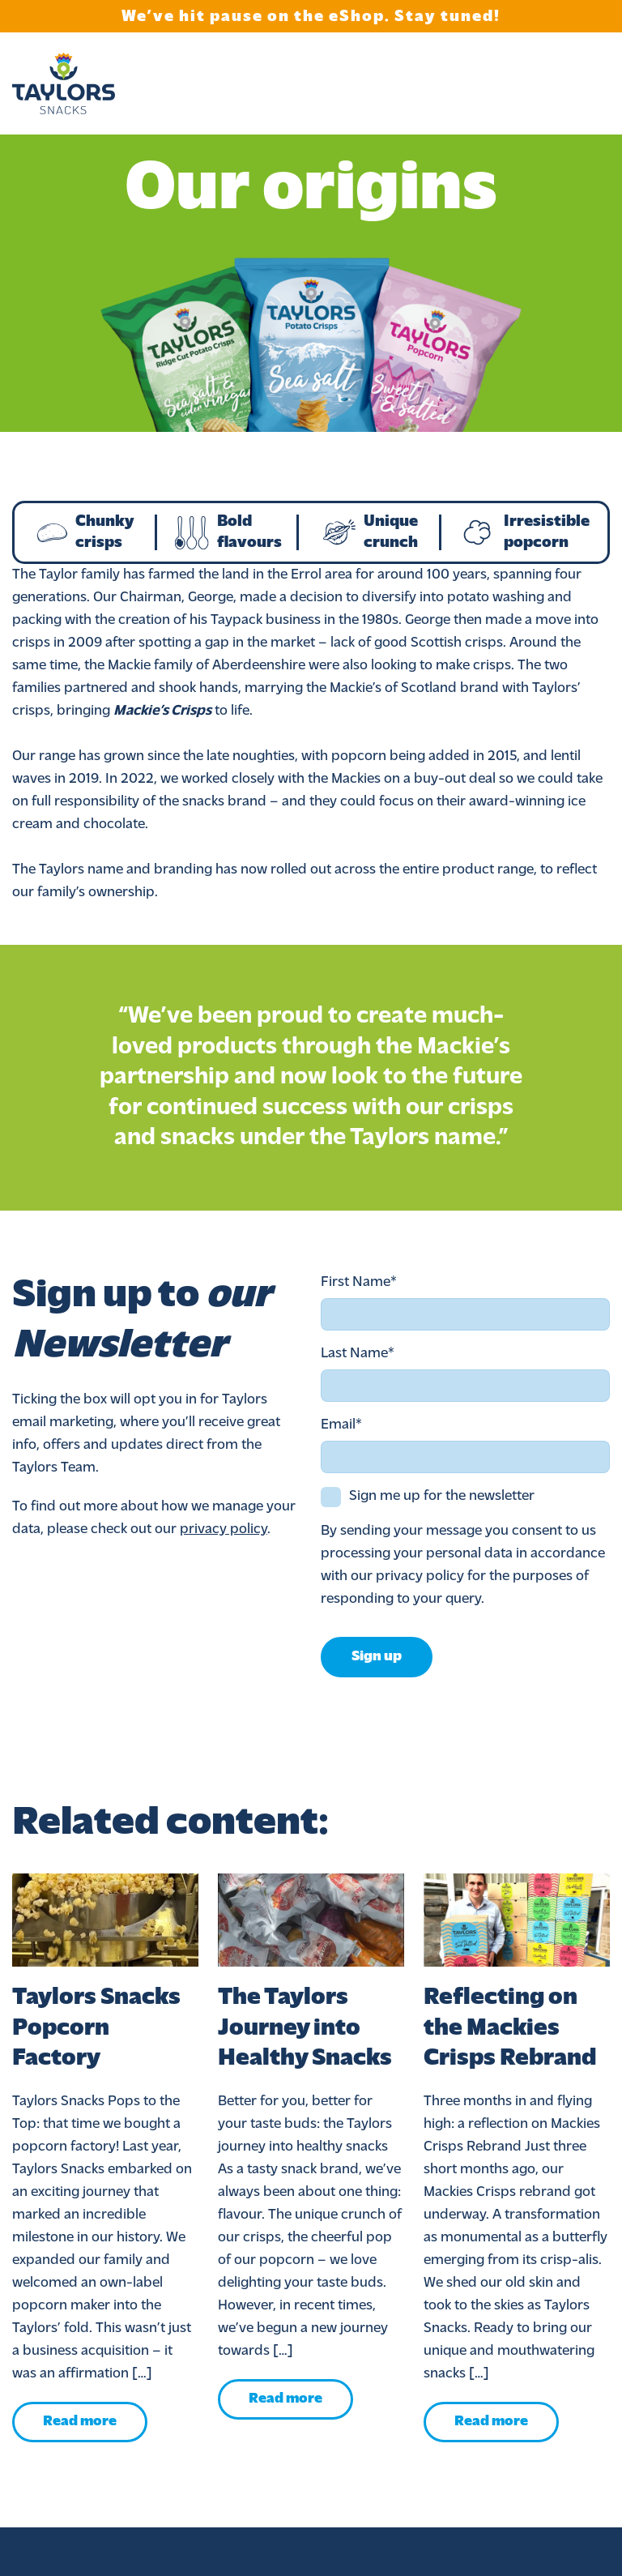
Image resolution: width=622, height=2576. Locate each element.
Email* (341, 1425)
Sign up (376, 1656)
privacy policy (223, 1529)
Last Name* (357, 1353)
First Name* (359, 1282)
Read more (80, 2421)
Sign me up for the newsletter (442, 1496)
